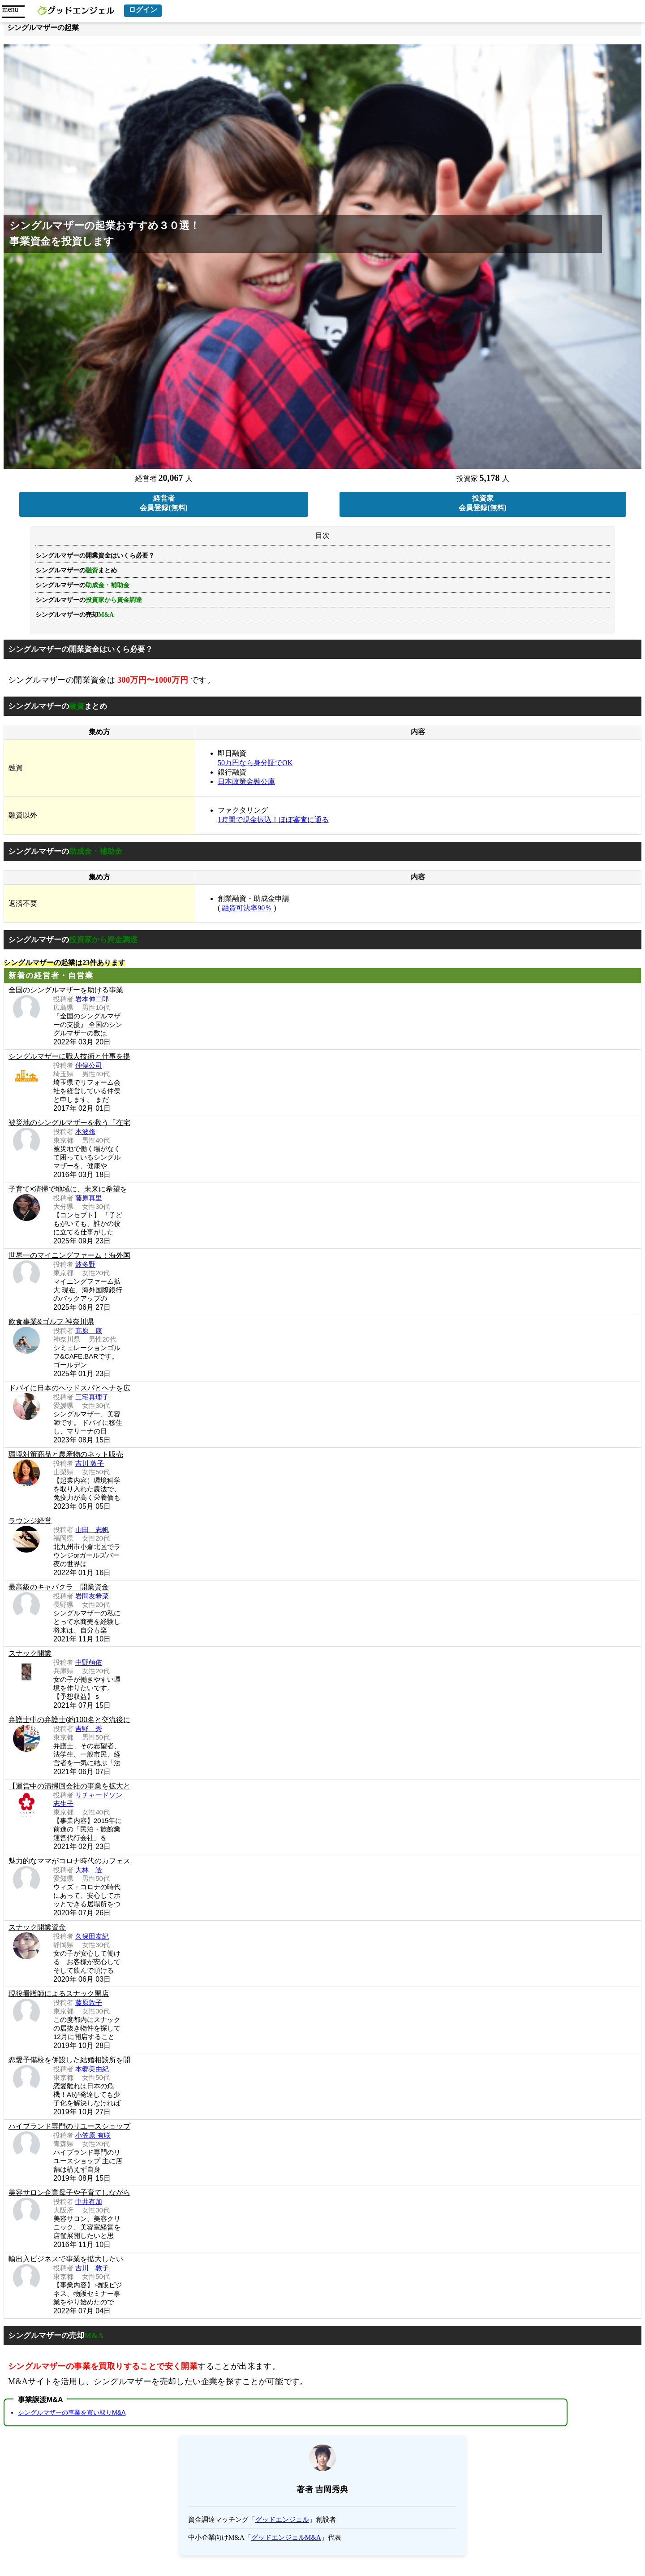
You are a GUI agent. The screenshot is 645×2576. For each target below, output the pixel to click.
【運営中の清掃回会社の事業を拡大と (69, 1786)
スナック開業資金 (37, 1927)
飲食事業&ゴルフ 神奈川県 (51, 1321)
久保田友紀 (92, 1936)
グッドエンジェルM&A (286, 2537)
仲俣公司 (88, 1065)
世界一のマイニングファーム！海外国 (69, 1255)
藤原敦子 (88, 2002)
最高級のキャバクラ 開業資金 (59, 1587)
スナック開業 (30, 1653)
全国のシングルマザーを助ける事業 (66, 990)
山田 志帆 (92, 1529)
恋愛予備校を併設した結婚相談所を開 (69, 2060)
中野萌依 (88, 1662)
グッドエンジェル (282, 2519)
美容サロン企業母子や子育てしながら (69, 2192)
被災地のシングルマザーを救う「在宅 (69, 1122)
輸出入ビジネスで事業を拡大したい (66, 2259)
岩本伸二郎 (92, 999)
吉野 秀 (88, 1728)
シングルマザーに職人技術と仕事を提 (69, 1056)
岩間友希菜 (92, 1596)
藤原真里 (88, 1198)
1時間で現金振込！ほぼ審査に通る (273, 819)
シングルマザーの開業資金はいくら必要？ (95, 555)
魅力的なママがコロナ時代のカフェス (69, 1861)
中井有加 (88, 2201)
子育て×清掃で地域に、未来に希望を (68, 1189)
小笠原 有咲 (93, 2135)
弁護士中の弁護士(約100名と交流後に (69, 1719)
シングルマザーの (88, 600)
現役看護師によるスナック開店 (59, 1993)
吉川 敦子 (89, 1463)
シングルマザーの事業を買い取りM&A (71, 2412)
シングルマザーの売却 (74, 614)
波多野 (85, 1264)
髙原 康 (88, 1330)
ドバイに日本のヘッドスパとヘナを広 (69, 1388)
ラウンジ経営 (30, 1520)
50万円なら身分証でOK (255, 762)
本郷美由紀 (92, 2069)
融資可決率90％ (247, 908)
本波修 (85, 1131)
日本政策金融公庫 (246, 781)
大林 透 (88, 1870)
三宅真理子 (92, 1397)
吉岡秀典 (331, 2489)
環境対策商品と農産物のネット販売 (66, 1454)
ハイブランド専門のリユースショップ (69, 2126)
